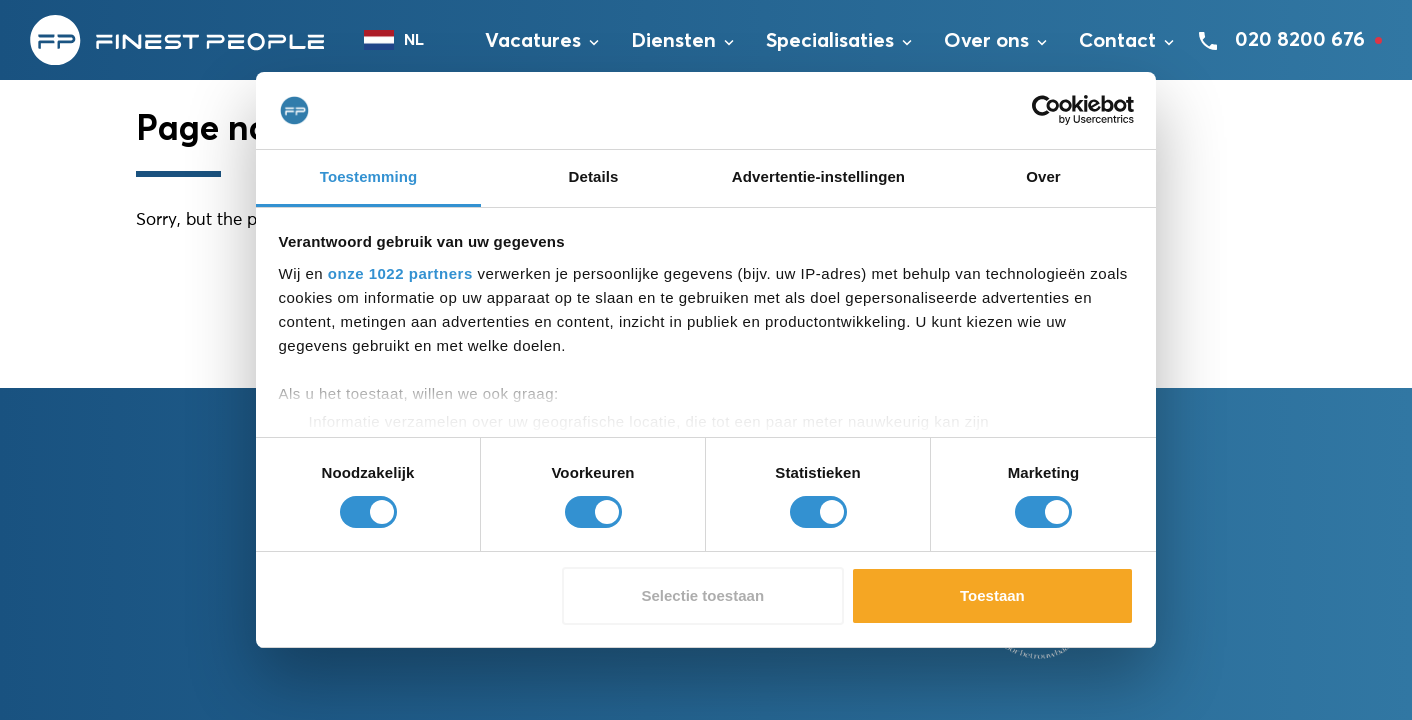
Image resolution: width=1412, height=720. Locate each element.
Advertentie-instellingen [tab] (818, 176)
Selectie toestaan (703, 595)
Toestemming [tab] (369, 176)
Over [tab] (1043, 176)
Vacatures (533, 41)
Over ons (986, 41)
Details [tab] (594, 176)
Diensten (673, 41)
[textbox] (404, 40)
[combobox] (404, 40)
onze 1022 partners (400, 273)
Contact (1117, 41)
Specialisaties (830, 41)
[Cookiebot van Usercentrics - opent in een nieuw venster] (1046, 110)
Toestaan (992, 595)
